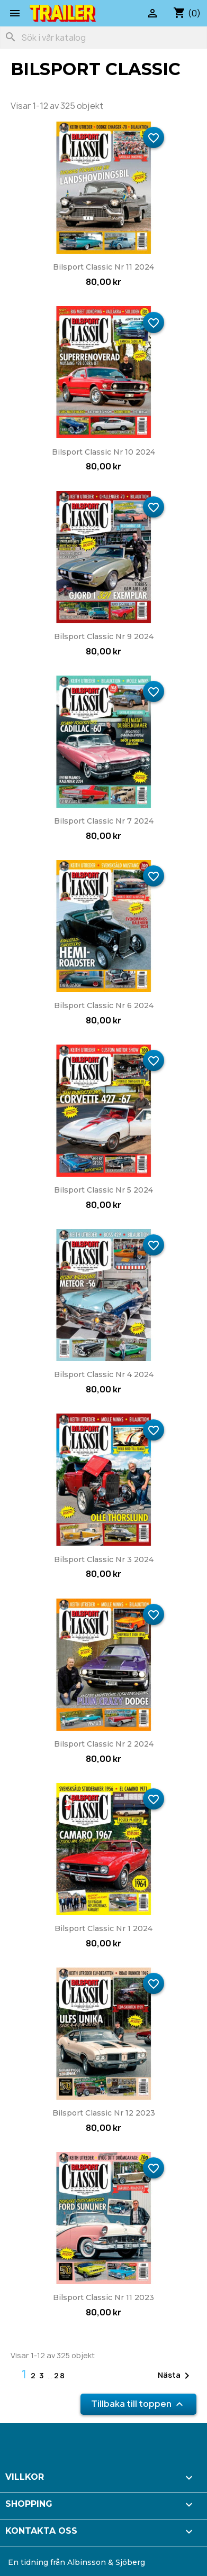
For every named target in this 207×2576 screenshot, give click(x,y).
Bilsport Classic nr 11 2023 (103, 2297)
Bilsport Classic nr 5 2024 (103, 1190)
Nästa (175, 2375)
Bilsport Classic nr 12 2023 (103, 2113)
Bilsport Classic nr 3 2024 (104, 1559)
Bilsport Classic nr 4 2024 (104, 1374)
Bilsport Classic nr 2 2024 (104, 1744)
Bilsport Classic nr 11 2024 (103, 267)
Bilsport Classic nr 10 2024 (103, 452)
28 (60, 2375)
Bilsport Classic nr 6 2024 (104, 1005)
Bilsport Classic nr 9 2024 (104, 636)
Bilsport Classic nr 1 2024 (103, 1928)
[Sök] (103, 37)
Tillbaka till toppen (138, 2404)
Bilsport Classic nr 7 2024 (104, 821)
